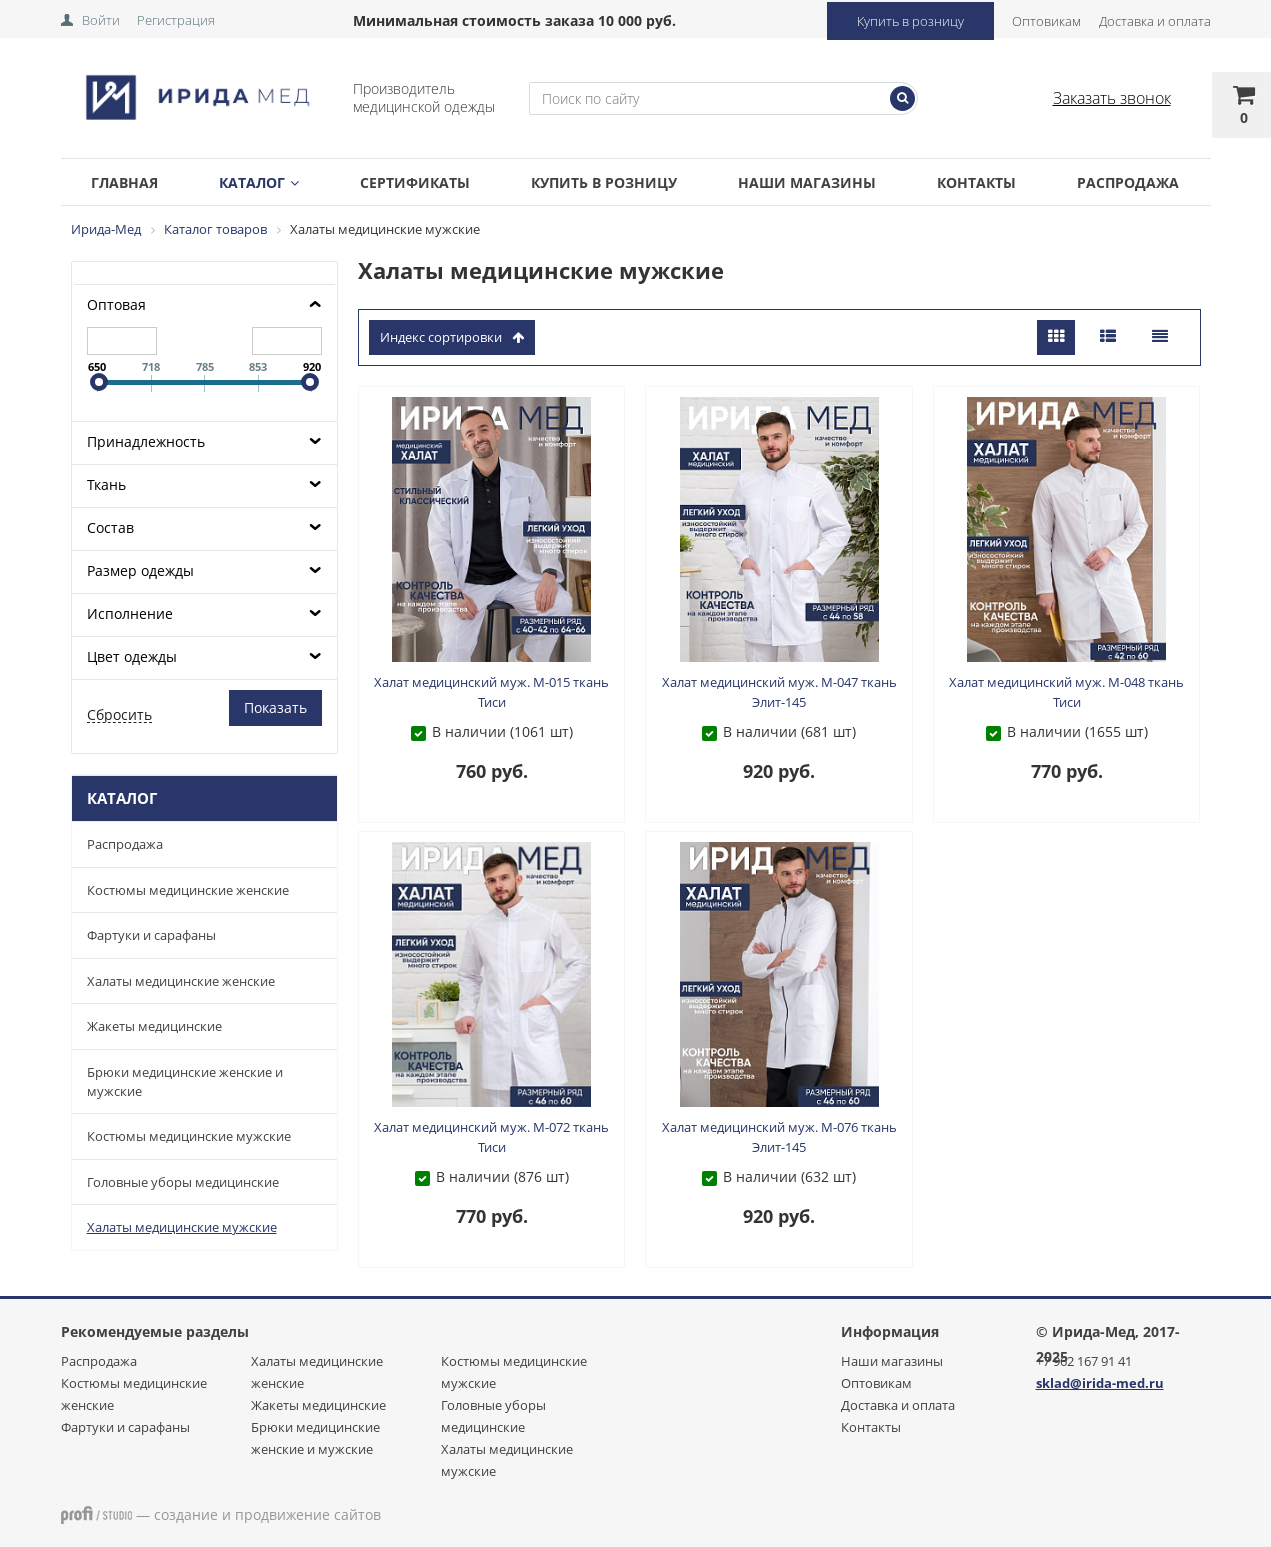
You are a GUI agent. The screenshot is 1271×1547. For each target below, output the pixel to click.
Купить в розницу (910, 21)
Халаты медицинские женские (181, 981)
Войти (101, 20)
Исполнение (130, 613)
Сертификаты (415, 182)
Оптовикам (1046, 21)
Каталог (259, 182)
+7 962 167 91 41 (1084, 1361)
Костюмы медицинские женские (188, 890)
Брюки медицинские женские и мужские (185, 1081)
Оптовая (116, 304)
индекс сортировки (452, 337)
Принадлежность (146, 441)
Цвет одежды (132, 656)
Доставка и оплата (1155, 21)
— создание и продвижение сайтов (221, 1514)
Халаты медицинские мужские (182, 1227)
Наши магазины (807, 182)
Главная (124, 182)
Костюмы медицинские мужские (189, 1136)
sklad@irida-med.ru (1100, 1383)
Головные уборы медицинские (183, 1182)
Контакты (976, 182)
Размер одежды (140, 570)
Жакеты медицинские (154, 1026)
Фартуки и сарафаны (151, 935)
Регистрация (176, 20)
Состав (110, 527)
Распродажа (1128, 182)
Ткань (106, 484)
